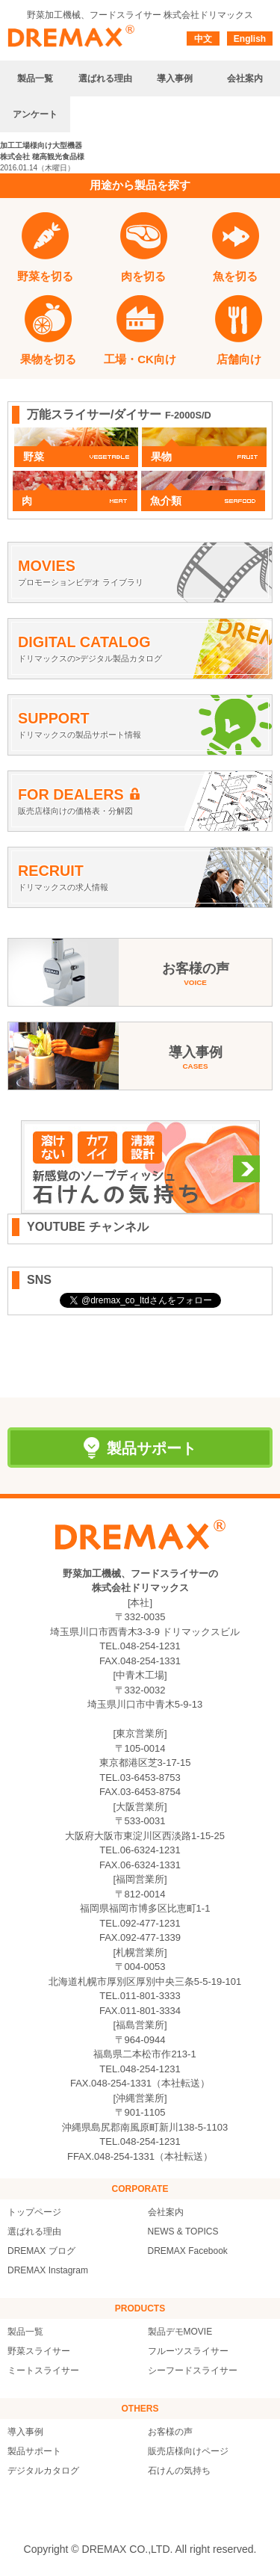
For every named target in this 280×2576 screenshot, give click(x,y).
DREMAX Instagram (47, 2270)
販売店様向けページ (188, 2451)
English (250, 39)
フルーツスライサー (188, 2351)
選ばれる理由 (34, 2231)
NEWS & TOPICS (183, 2231)
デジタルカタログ (43, 2470)
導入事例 (25, 2432)
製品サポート (34, 2451)
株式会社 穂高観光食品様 (42, 156)
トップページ (34, 2212)
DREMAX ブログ (41, 2251)
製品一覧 (25, 2331)
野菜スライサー (38, 2351)
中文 (203, 39)
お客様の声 (170, 2432)
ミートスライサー (43, 2370)
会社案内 (166, 2212)
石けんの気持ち (179, 2470)
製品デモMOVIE (180, 2331)
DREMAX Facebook (188, 2251)
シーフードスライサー (192, 2370)
